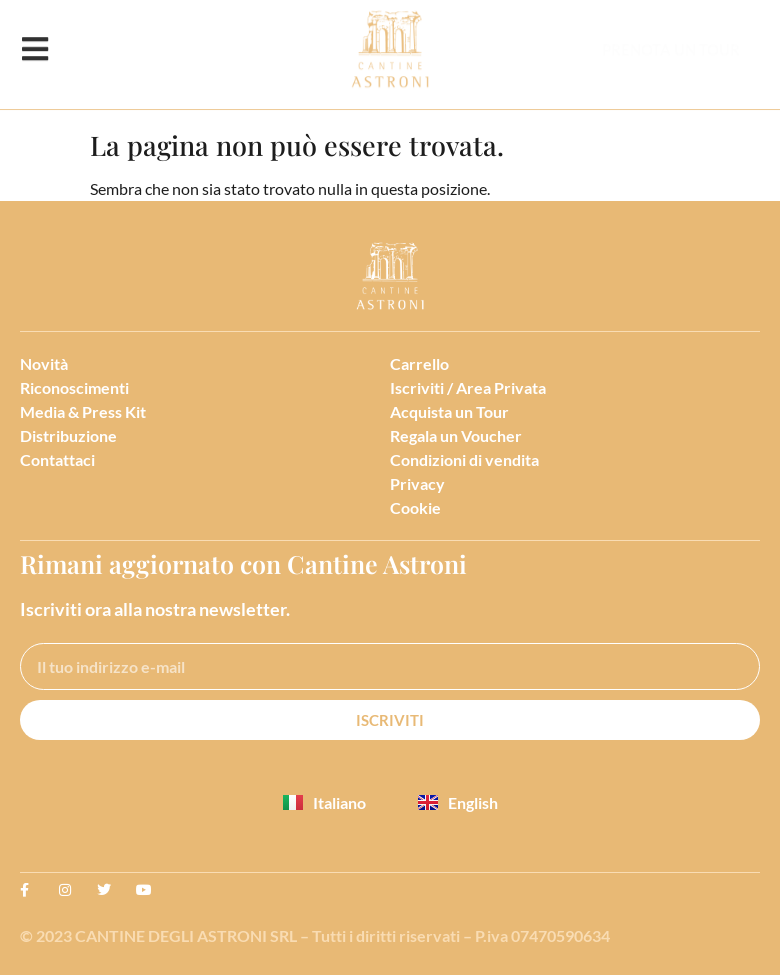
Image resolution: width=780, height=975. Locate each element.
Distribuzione (68, 435)
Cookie (415, 507)
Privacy (417, 483)
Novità (44, 363)
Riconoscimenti (74, 387)
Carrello (419, 363)
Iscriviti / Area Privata (468, 387)
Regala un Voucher (456, 435)
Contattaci (57, 459)
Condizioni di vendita (464, 459)
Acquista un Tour (449, 411)
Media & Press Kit (83, 411)
